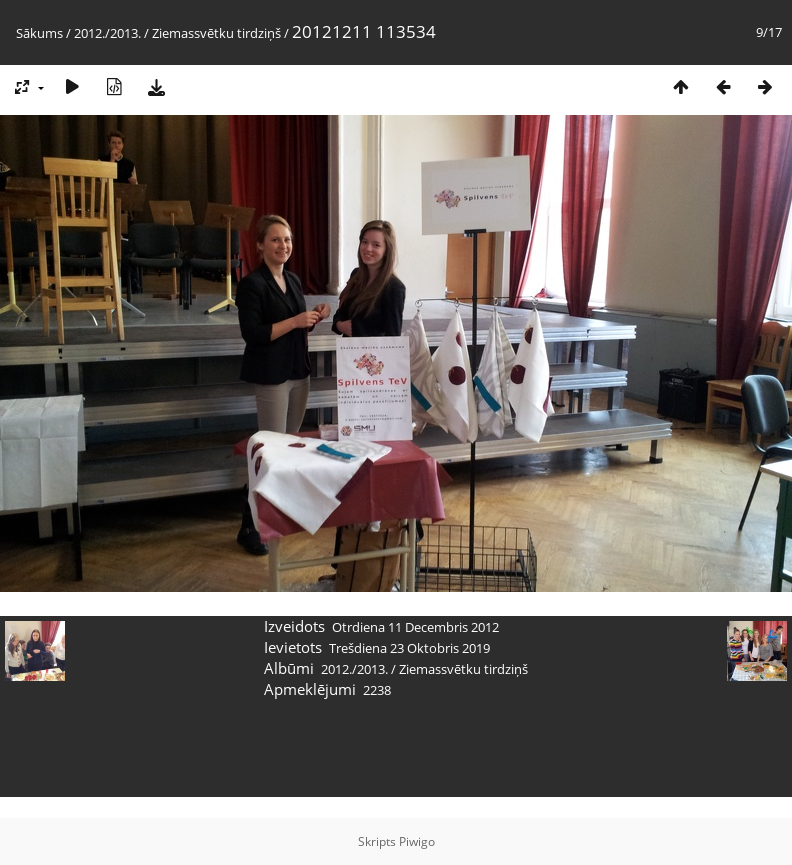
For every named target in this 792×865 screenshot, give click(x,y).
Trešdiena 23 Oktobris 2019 (409, 648)
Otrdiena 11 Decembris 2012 (415, 627)
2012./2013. (107, 33)
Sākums (39, 33)
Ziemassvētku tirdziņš (216, 33)
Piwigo (417, 841)
